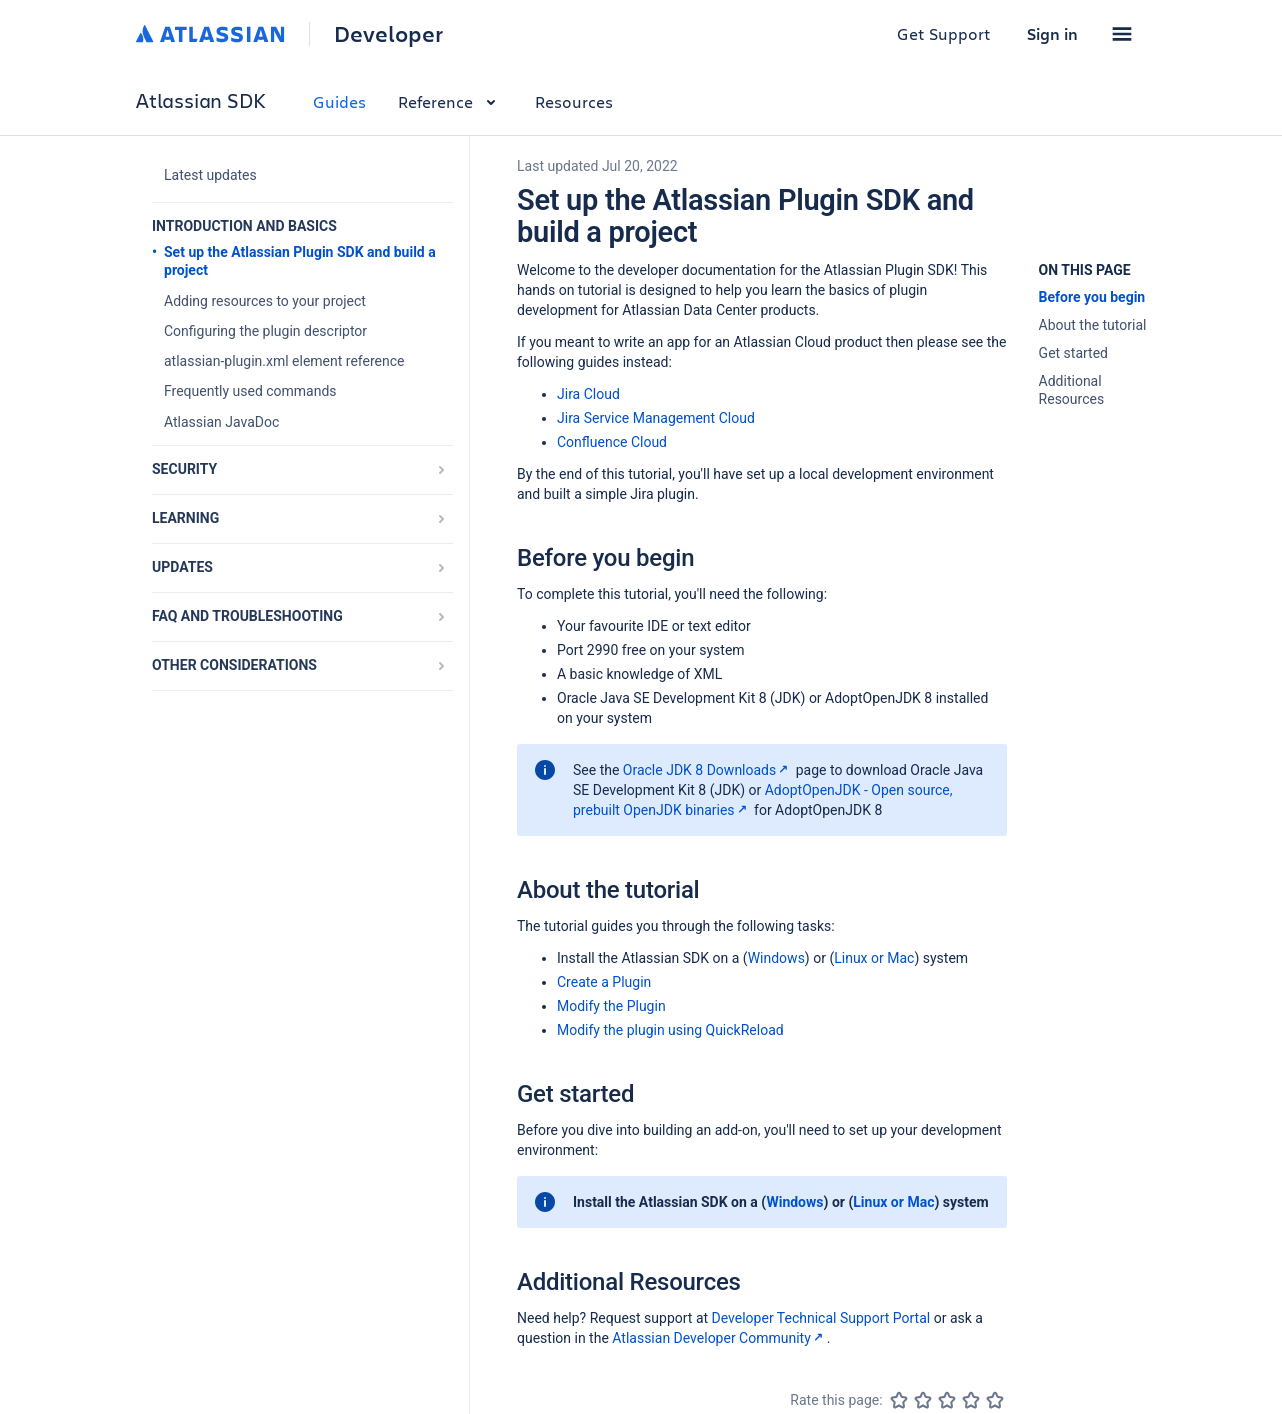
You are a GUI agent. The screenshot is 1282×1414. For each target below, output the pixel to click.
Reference (450, 101)
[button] (1122, 34)
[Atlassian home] (210, 34)
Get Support (944, 33)
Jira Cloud (588, 394)
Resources (574, 101)
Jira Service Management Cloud (656, 418)
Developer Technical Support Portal (821, 1318)
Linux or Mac (874, 958)
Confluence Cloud (612, 442)
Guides (339, 101)
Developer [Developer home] (388, 34)
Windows (776, 958)
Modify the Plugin (611, 1006)
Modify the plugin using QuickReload (670, 1030)
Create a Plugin (604, 982)
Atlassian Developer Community (719, 1338)
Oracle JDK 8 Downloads (707, 770)
